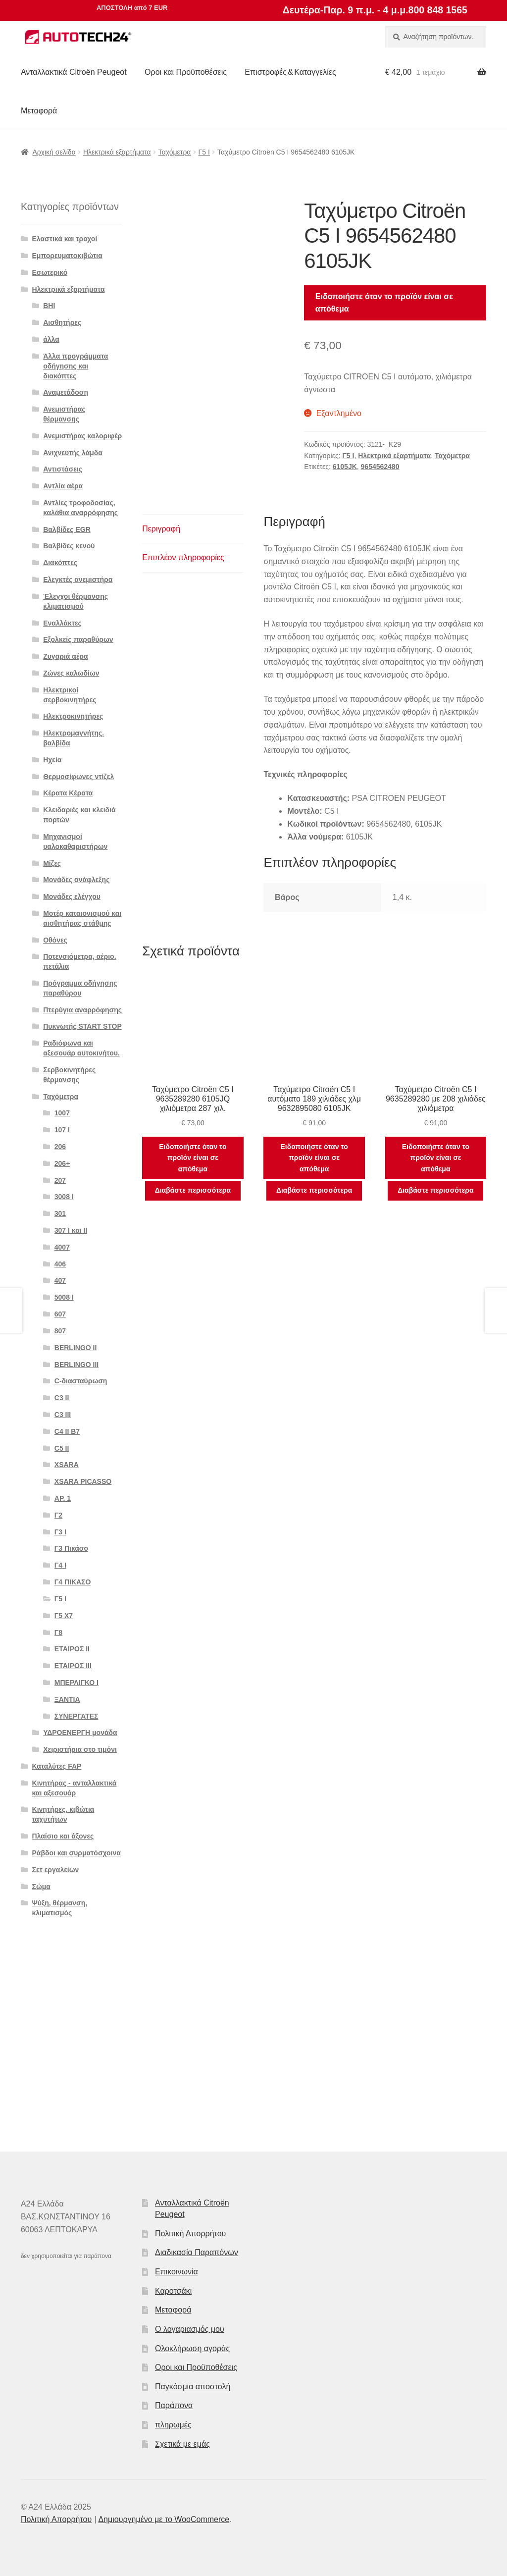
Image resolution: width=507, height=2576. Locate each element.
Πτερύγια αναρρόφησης (82, 1010)
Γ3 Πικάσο (71, 1548)
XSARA (66, 1465)
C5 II (61, 1448)
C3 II (61, 1398)
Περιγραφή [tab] (161, 529)
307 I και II (71, 1230)
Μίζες (52, 863)
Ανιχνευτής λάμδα (72, 453)
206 (60, 1147)
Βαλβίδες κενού (69, 546)
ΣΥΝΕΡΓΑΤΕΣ (76, 1716)
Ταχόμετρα (174, 152)
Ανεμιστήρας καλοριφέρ (82, 436)
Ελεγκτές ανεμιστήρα (77, 579)
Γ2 (58, 1515)
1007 (62, 1113)
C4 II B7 (67, 1431)
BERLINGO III (76, 1364)
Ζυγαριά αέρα (65, 656)
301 (60, 1213)
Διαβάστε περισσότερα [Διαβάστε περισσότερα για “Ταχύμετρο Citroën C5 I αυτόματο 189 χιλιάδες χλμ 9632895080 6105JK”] (314, 1190)
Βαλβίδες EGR (67, 529)
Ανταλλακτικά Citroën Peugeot (74, 72)
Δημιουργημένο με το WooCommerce (163, 2519)
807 (60, 1331)
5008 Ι (64, 1297)
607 (60, 1314)
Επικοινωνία (176, 2271)
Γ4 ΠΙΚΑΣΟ (72, 1582)
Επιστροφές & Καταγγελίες (290, 72)
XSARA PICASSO (82, 1481)
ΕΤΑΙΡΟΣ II (72, 1649)
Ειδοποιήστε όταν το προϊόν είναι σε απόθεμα (384, 303)
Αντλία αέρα (63, 486)
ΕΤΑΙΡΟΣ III (73, 1666)
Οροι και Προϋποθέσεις (186, 72)
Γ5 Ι (204, 152)
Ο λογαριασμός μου (189, 2329)
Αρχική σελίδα (53, 152)
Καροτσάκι (173, 2291)
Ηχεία (52, 760)
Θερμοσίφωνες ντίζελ (78, 777)
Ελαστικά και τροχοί (65, 239)
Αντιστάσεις (62, 469)
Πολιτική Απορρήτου (190, 2233)
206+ (62, 1163)
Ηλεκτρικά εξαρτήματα (117, 152)
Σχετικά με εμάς (182, 2444)
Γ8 (58, 1632)
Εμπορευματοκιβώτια (67, 256)
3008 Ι (64, 1197)
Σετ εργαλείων (55, 1870)
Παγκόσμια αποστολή (192, 2386)
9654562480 (380, 467)
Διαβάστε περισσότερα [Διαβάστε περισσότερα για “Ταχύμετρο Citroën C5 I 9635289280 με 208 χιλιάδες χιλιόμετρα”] (435, 1190)
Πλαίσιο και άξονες (63, 1836)
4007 (62, 1247)
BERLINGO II (75, 1348)
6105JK (345, 467)
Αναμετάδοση (65, 392)
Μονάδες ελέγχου (72, 896)
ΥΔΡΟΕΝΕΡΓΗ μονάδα (80, 1732)
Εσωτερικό (50, 272)
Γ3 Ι (60, 1532)
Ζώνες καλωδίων (71, 673)
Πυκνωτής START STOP (82, 1026)
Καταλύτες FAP (57, 1766)
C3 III (62, 1415)
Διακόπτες (60, 563)
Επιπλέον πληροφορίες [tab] (183, 557)
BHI (49, 306)
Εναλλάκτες (62, 623)
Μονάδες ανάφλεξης (76, 880)
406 (60, 1264)
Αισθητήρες (62, 322)
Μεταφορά (39, 110)
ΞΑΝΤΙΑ (67, 1699)
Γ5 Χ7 (63, 1616)
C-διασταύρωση (80, 1381)
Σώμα (41, 1887)
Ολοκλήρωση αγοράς (192, 2348)
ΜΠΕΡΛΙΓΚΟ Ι (76, 1682)
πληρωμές (173, 2424)
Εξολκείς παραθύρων (78, 639)
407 (60, 1280)
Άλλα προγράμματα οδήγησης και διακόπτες (75, 366)
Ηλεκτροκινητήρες (73, 716)
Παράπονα (174, 2405)
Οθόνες (55, 940)
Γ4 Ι (60, 1565)
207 (60, 1180)
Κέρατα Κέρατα (68, 793)
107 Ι (62, 1130)
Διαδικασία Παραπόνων (196, 2252)
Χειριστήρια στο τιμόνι (80, 1749)
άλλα (51, 339)
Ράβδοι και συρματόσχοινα (76, 1853)
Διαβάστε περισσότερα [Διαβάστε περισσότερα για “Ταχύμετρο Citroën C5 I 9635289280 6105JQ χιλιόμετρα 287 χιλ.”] (193, 1190)
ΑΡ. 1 (62, 1498)
